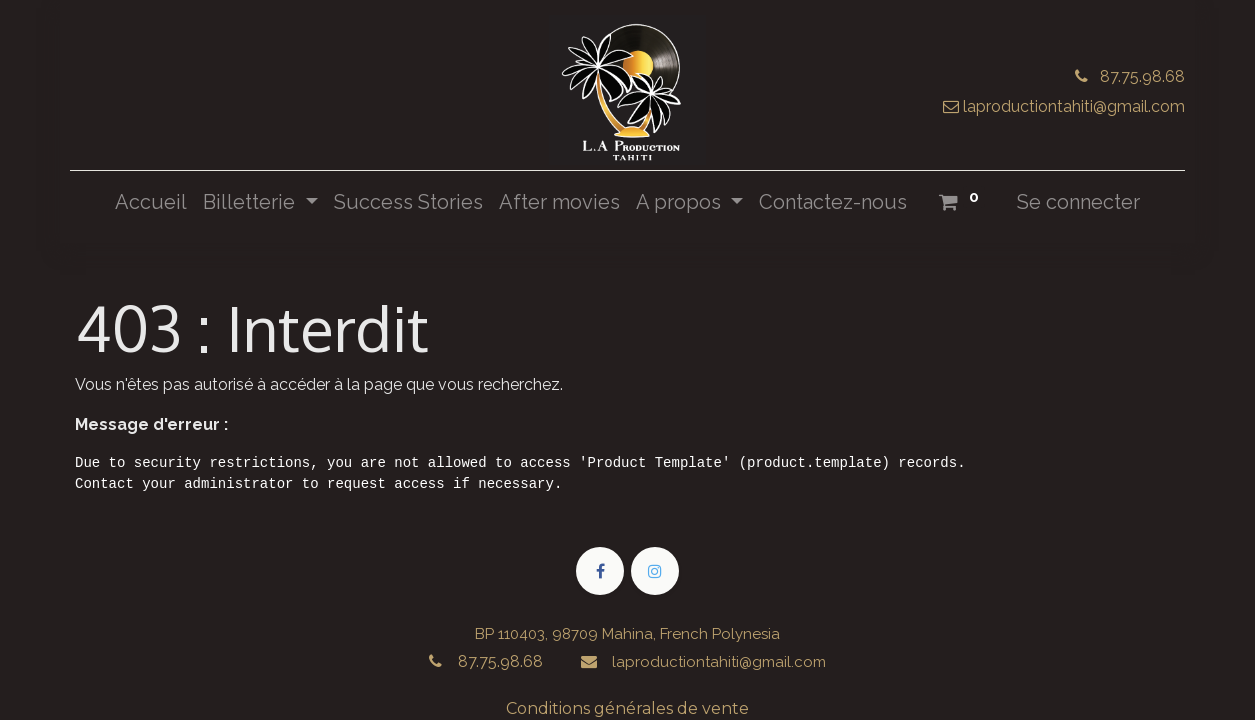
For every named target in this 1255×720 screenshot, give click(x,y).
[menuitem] (151, 202)
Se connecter (1078, 202)
